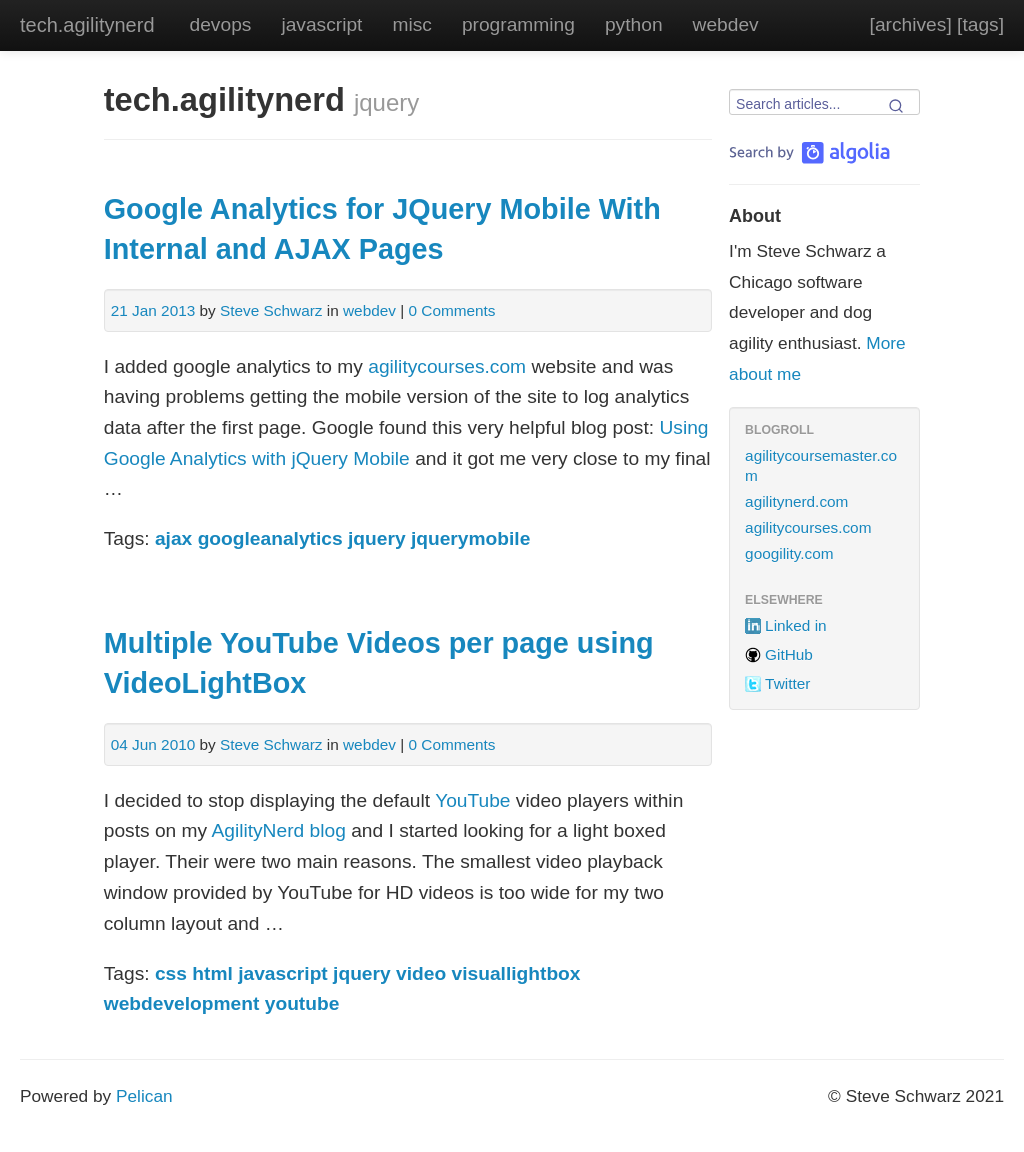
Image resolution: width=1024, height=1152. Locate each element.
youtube (302, 1003)
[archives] (911, 24)
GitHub (789, 654)
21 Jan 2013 (153, 310)
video (421, 973)
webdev (726, 24)
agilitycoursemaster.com (821, 465)
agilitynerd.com (796, 501)
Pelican (144, 1096)
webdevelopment (182, 1003)
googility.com (789, 553)
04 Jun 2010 (153, 744)
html (212, 973)
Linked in (795, 625)
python (634, 24)
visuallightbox (516, 973)
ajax (173, 538)
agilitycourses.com (447, 366)
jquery (377, 538)
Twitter (787, 683)
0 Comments (451, 310)
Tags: (127, 538)
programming (518, 24)
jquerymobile (470, 538)
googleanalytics (270, 538)
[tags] (980, 24)
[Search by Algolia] (809, 152)
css (171, 973)
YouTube (472, 800)
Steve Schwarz (271, 310)
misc (411, 24)
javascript (321, 24)
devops (221, 24)
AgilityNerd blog (278, 830)
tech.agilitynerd (87, 25)
